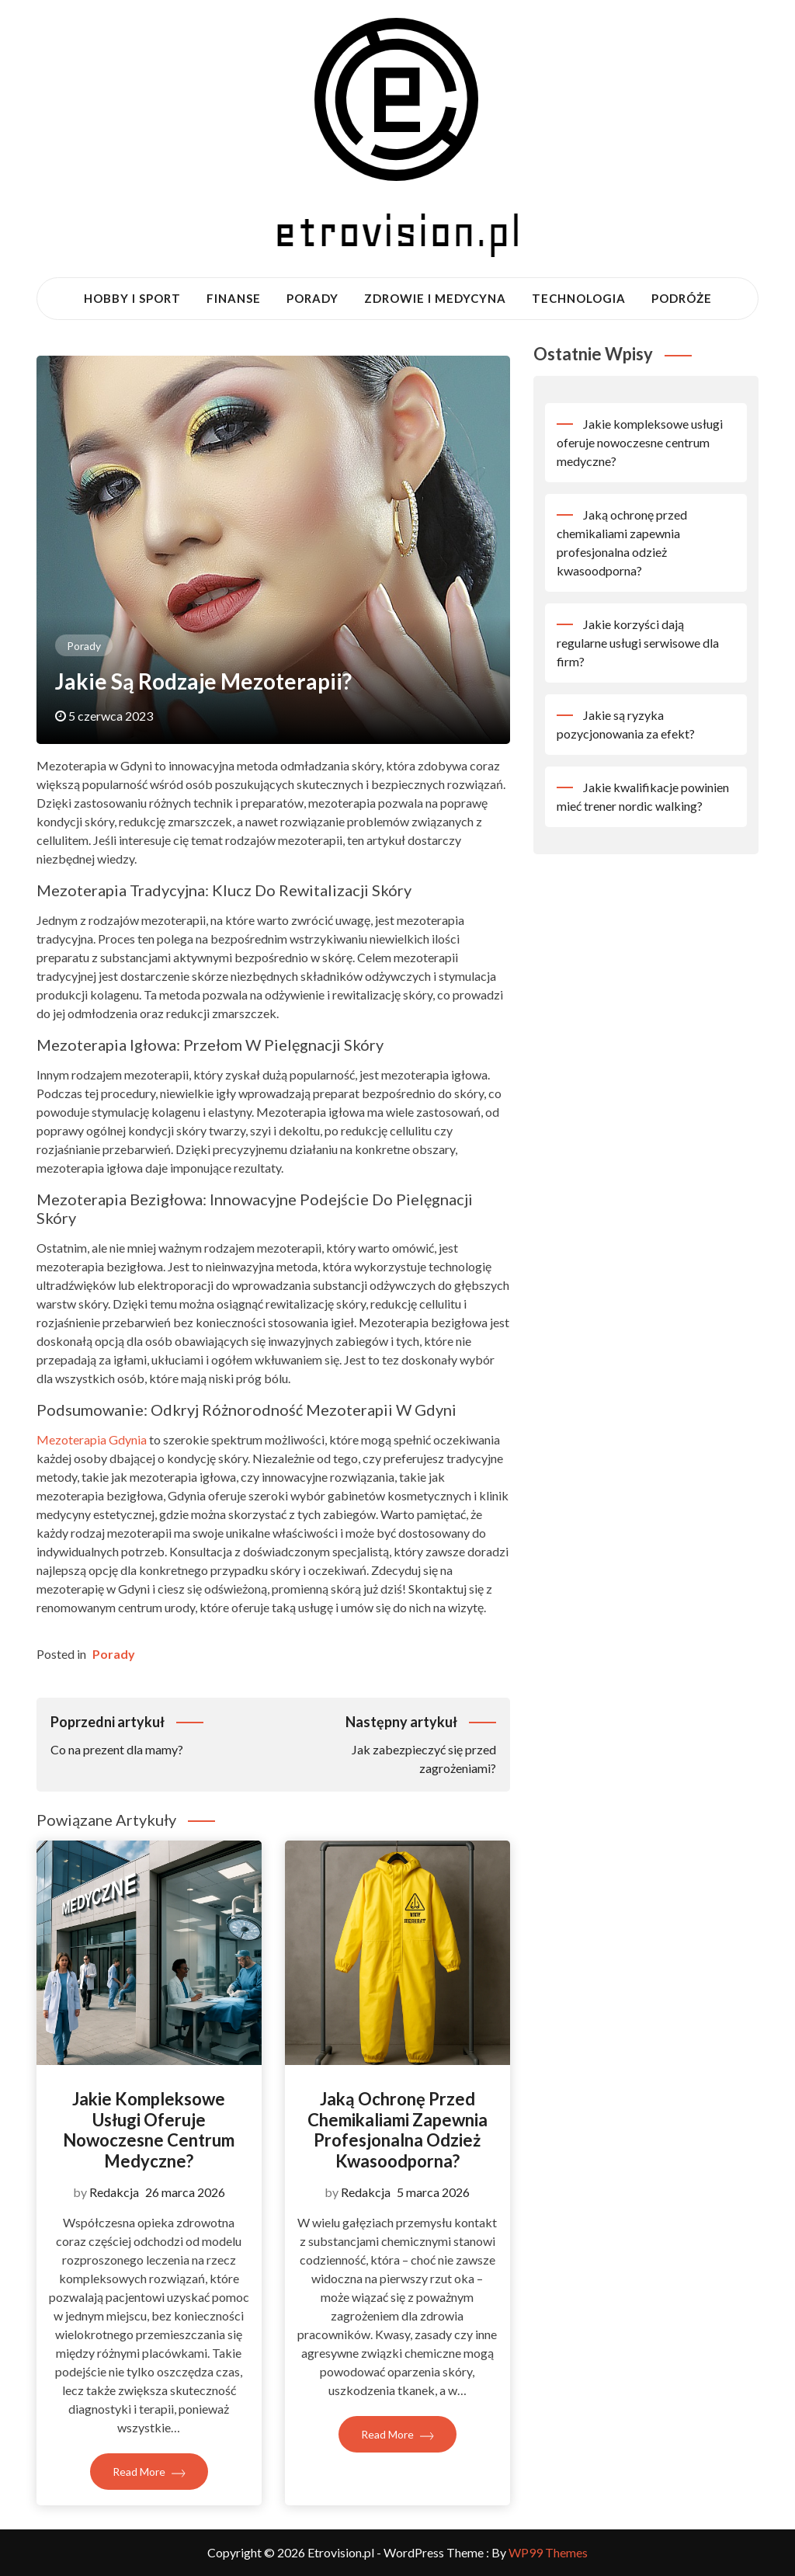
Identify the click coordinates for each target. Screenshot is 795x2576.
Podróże (681, 298)
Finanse (234, 298)
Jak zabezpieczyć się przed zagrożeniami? (384, 1743)
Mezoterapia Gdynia (91, 1439)
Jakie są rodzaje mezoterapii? (203, 681)
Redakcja (114, 2192)
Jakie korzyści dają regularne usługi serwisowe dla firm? (638, 643)
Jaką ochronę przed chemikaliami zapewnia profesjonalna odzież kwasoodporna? (397, 2129)
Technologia (579, 298)
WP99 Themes (548, 2552)
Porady (312, 298)
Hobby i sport (132, 298)
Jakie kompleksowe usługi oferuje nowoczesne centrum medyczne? (148, 2129)
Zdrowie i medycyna (435, 298)
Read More (149, 2471)
